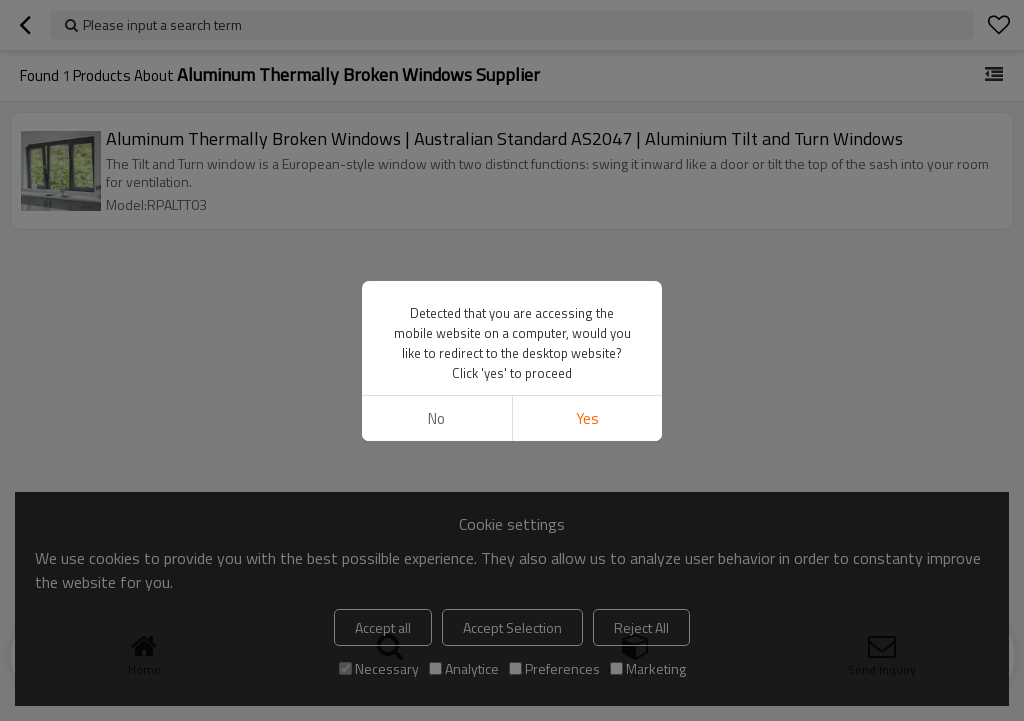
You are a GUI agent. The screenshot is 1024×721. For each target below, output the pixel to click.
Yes (587, 418)
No (436, 418)
